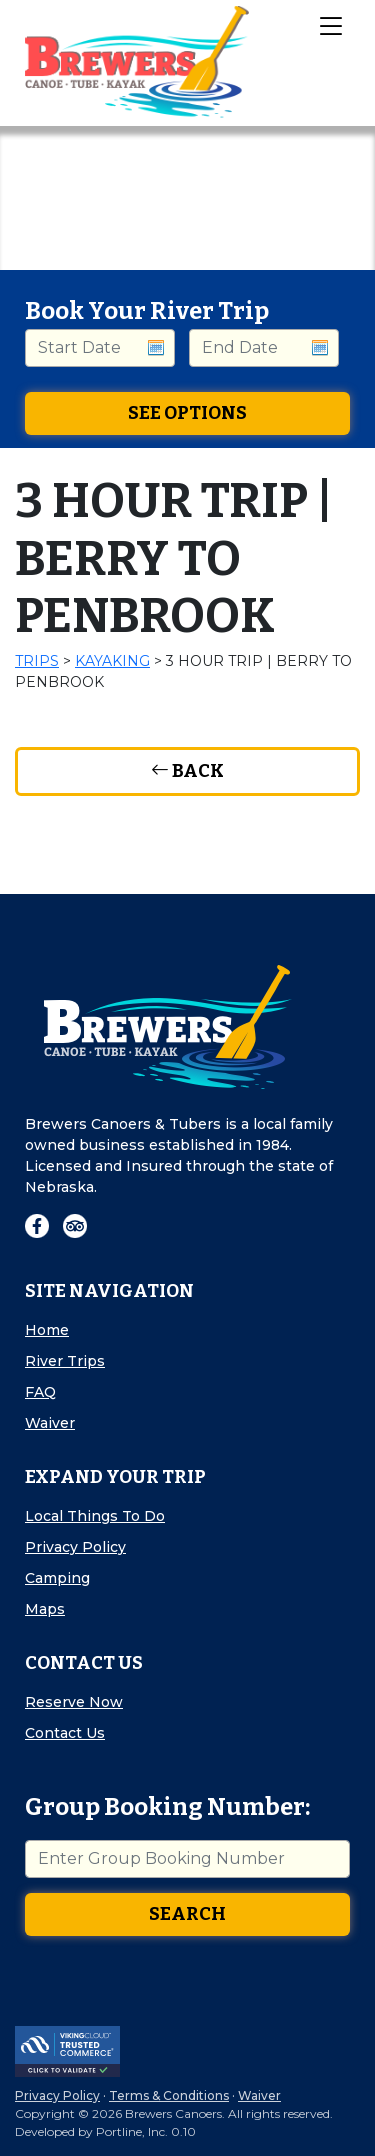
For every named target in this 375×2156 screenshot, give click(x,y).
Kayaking (112, 661)
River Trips (65, 1361)
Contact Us (65, 1733)
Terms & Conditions (169, 2095)
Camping (57, 1578)
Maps (45, 1609)
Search (187, 1914)
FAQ (40, 1392)
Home (47, 1330)
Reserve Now (74, 1702)
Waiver (50, 1423)
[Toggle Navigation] (330, 25)
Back (187, 771)
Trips (37, 661)
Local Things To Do (95, 1516)
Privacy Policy (75, 1547)
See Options (187, 413)
